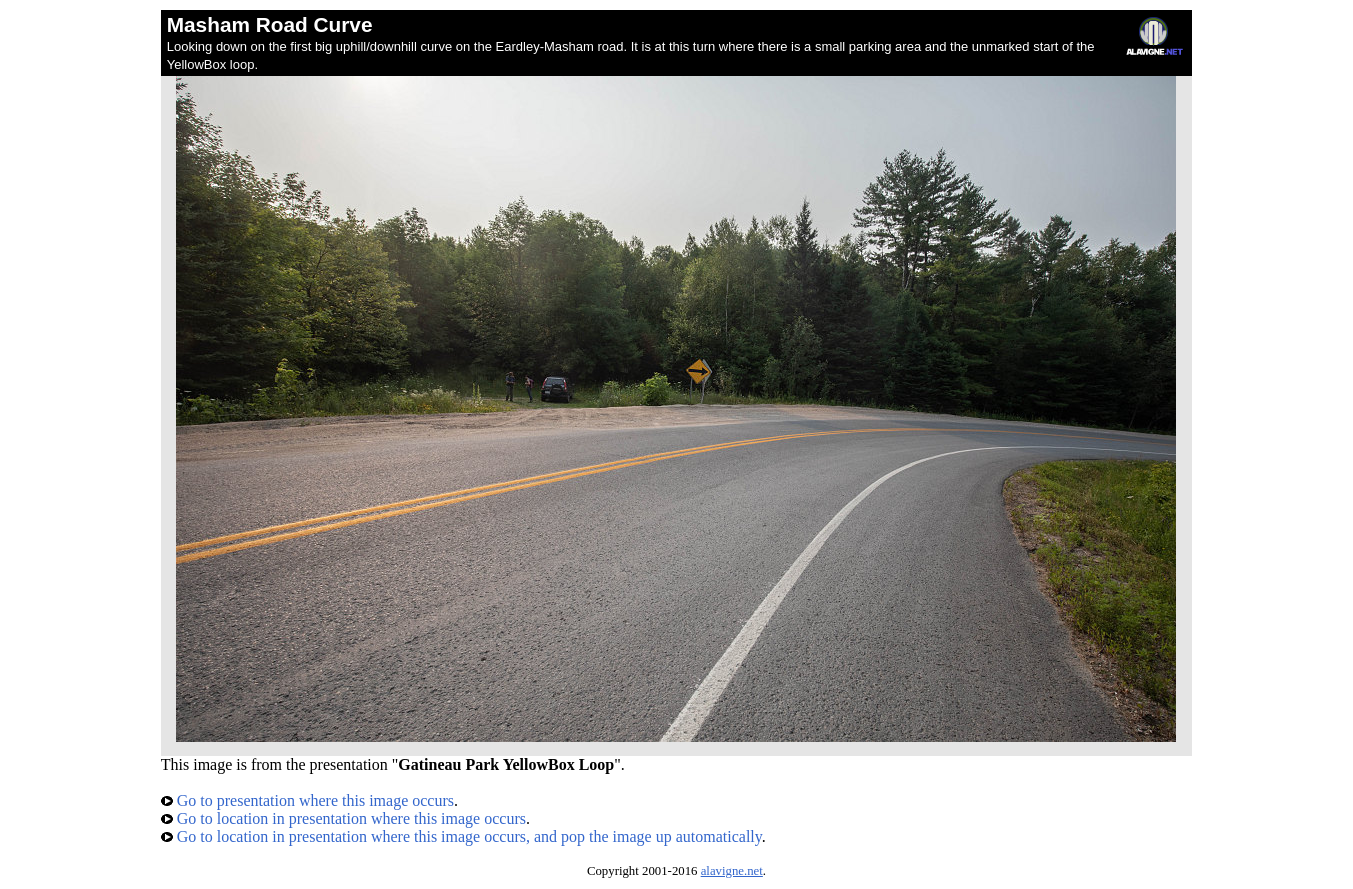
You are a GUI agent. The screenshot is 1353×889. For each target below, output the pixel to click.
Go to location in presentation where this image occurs (343, 818)
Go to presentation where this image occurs (307, 800)
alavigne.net (732, 871)
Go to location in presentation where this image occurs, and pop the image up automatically (461, 836)
